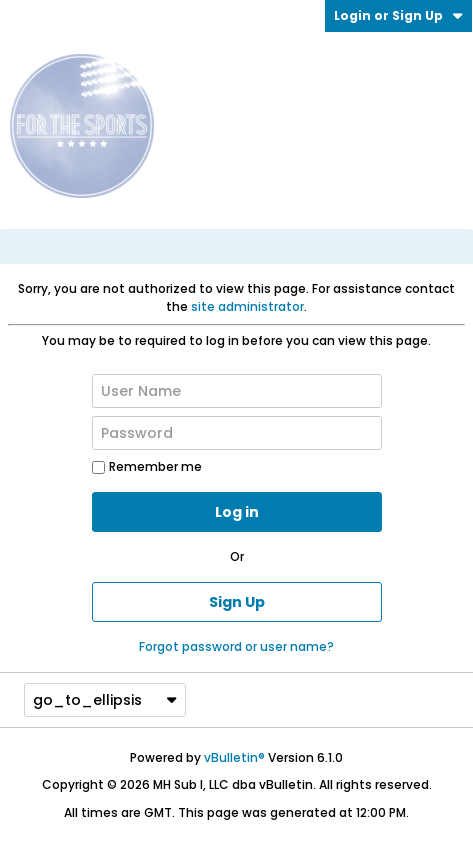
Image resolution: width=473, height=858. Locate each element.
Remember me (147, 466)
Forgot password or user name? (236, 646)
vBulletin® (234, 757)
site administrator (247, 306)
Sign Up (237, 602)
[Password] (237, 433)
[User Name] (237, 391)
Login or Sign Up (398, 15)
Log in (237, 512)
